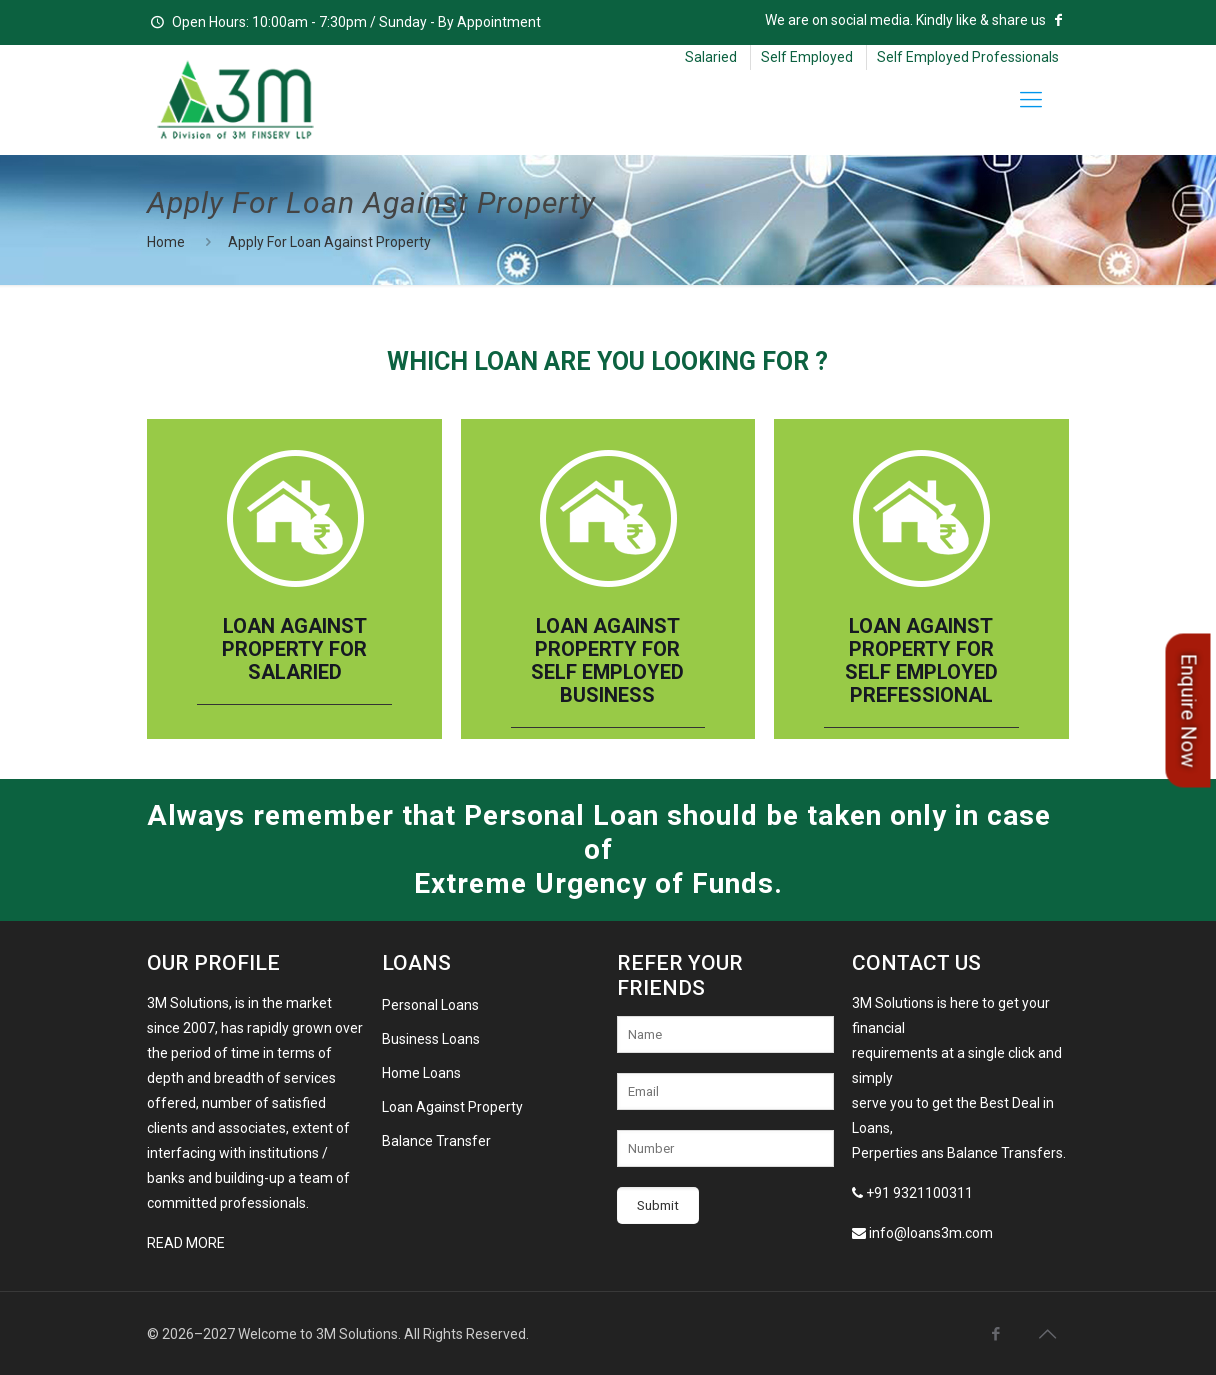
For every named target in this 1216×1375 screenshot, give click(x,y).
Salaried (711, 57)
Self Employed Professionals (968, 57)
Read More (186, 1243)
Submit (658, 1205)
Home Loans (421, 1073)
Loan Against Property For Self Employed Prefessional (921, 661)
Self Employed (807, 57)
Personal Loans (430, 1005)
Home (166, 242)
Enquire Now (1188, 710)
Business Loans (431, 1039)
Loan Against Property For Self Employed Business (607, 661)
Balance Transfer (436, 1141)
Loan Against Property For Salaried (294, 649)
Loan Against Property (452, 1107)
